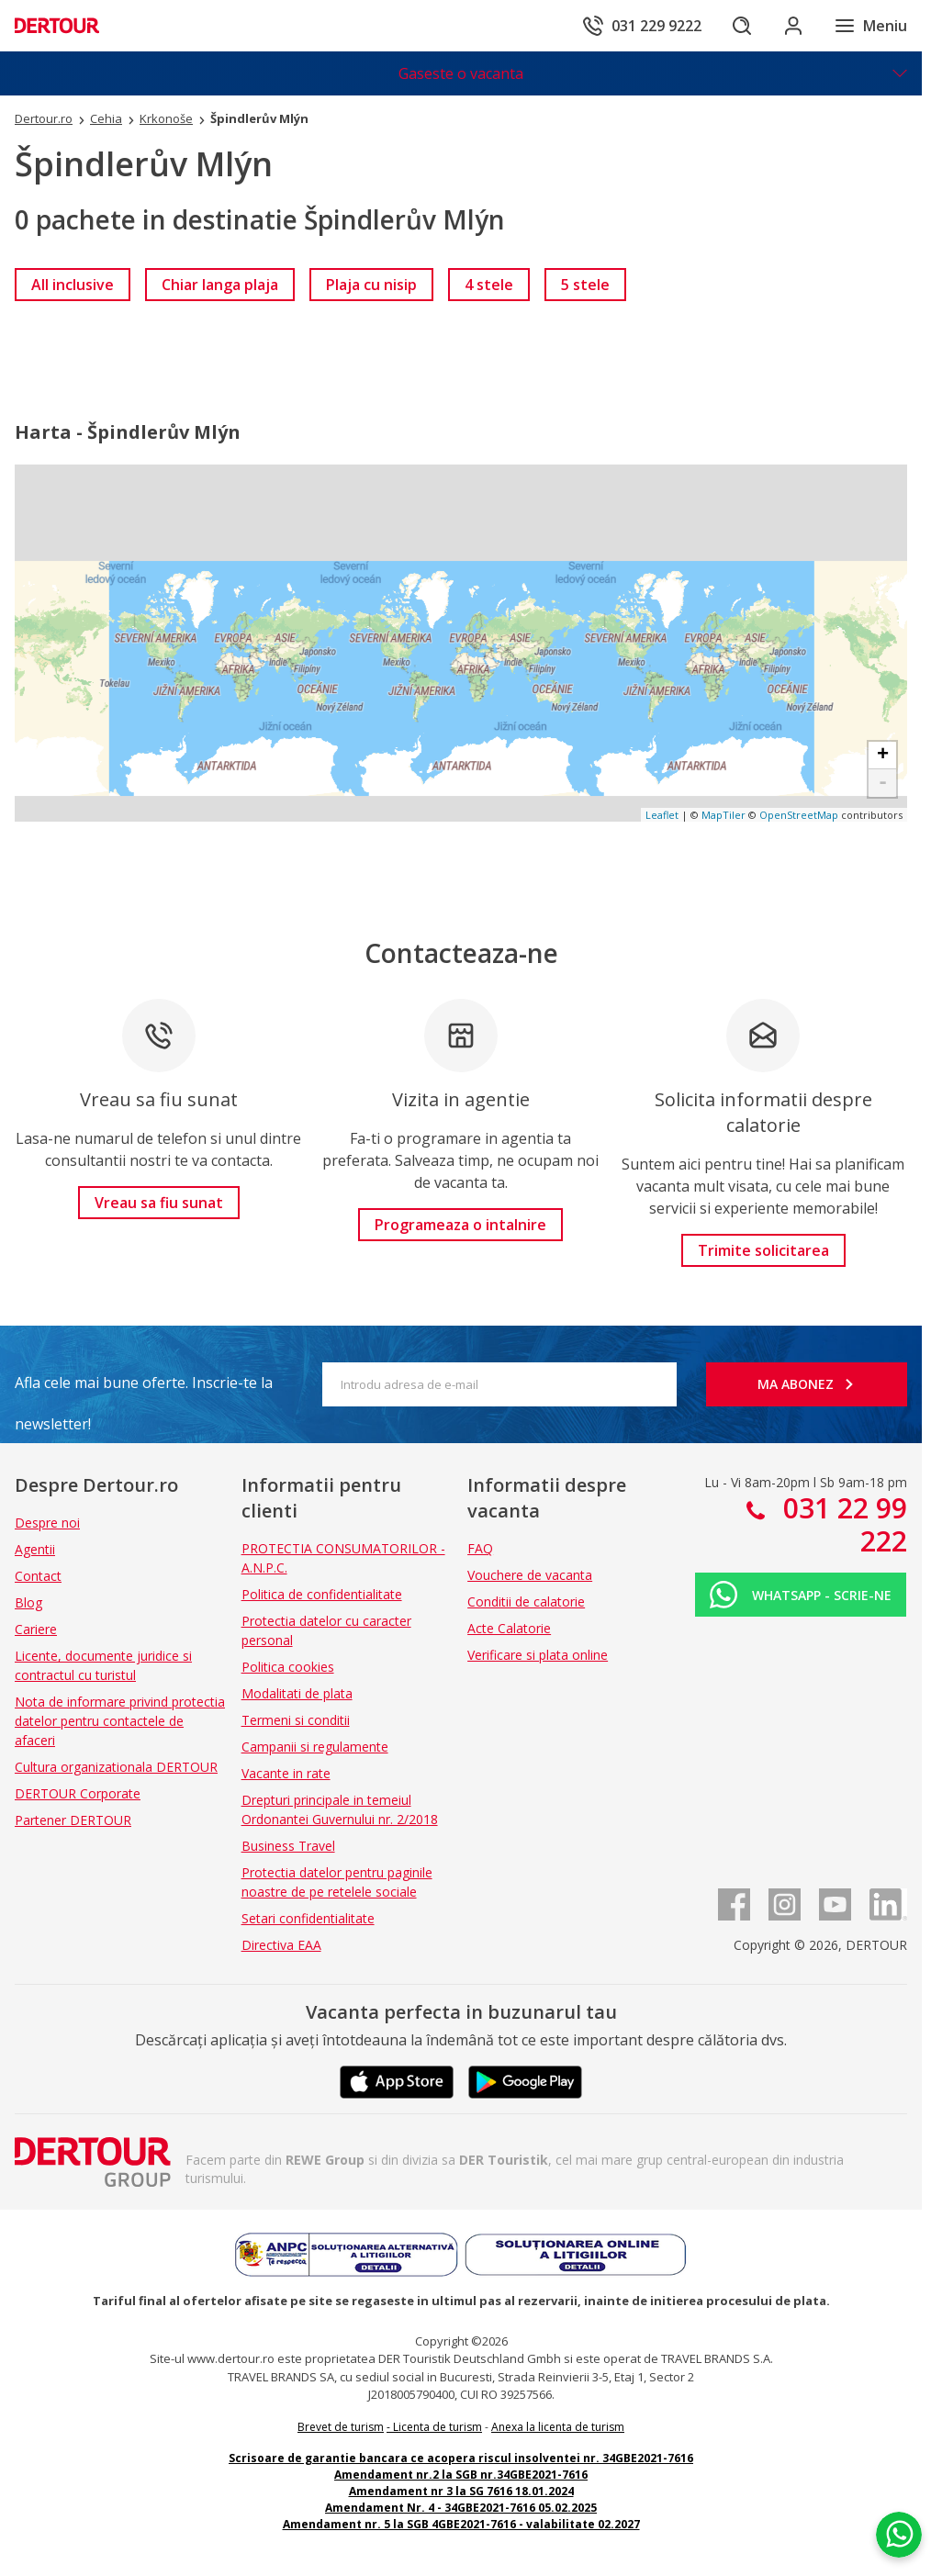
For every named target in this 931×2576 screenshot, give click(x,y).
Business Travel (288, 1845)
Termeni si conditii (295, 1720)
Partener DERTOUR (73, 1820)
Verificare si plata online (537, 1654)
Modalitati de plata (297, 1693)
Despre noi (47, 1522)
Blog (28, 1602)
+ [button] (883, 755)
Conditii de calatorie (526, 1601)
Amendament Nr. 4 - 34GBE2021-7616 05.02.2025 (461, 2507)
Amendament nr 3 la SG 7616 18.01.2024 (461, 2491)
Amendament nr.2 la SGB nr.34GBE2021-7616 (461, 2474)
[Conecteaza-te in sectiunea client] (793, 26)
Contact (38, 1576)
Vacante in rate (286, 1773)
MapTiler (723, 815)
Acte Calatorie (509, 1628)
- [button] (883, 783)
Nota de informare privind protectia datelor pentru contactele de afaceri (120, 1721)
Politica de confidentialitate (321, 1594)
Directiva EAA (281, 1945)
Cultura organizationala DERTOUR (116, 1766)
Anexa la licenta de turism (557, 2427)
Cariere (36, 1629)
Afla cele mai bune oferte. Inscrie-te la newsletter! (144, 1388)
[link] (72, 284)
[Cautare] (742, 26)
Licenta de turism (437, 2427)
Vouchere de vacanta (529, 1575)
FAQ (480, 1548)
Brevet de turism (340, 2427)
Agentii (35, 1549)
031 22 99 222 (841, 1524)
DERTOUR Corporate (77, 1793)
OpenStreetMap (798, 815)
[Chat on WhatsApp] (899, 2535)
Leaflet (662, 815)
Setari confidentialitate (308, 1918)
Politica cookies (287, 1666)
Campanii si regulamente (314, 1746)
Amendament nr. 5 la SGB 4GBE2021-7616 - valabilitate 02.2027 (461, 2524)
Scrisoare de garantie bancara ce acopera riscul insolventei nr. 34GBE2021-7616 (461, 2458)
